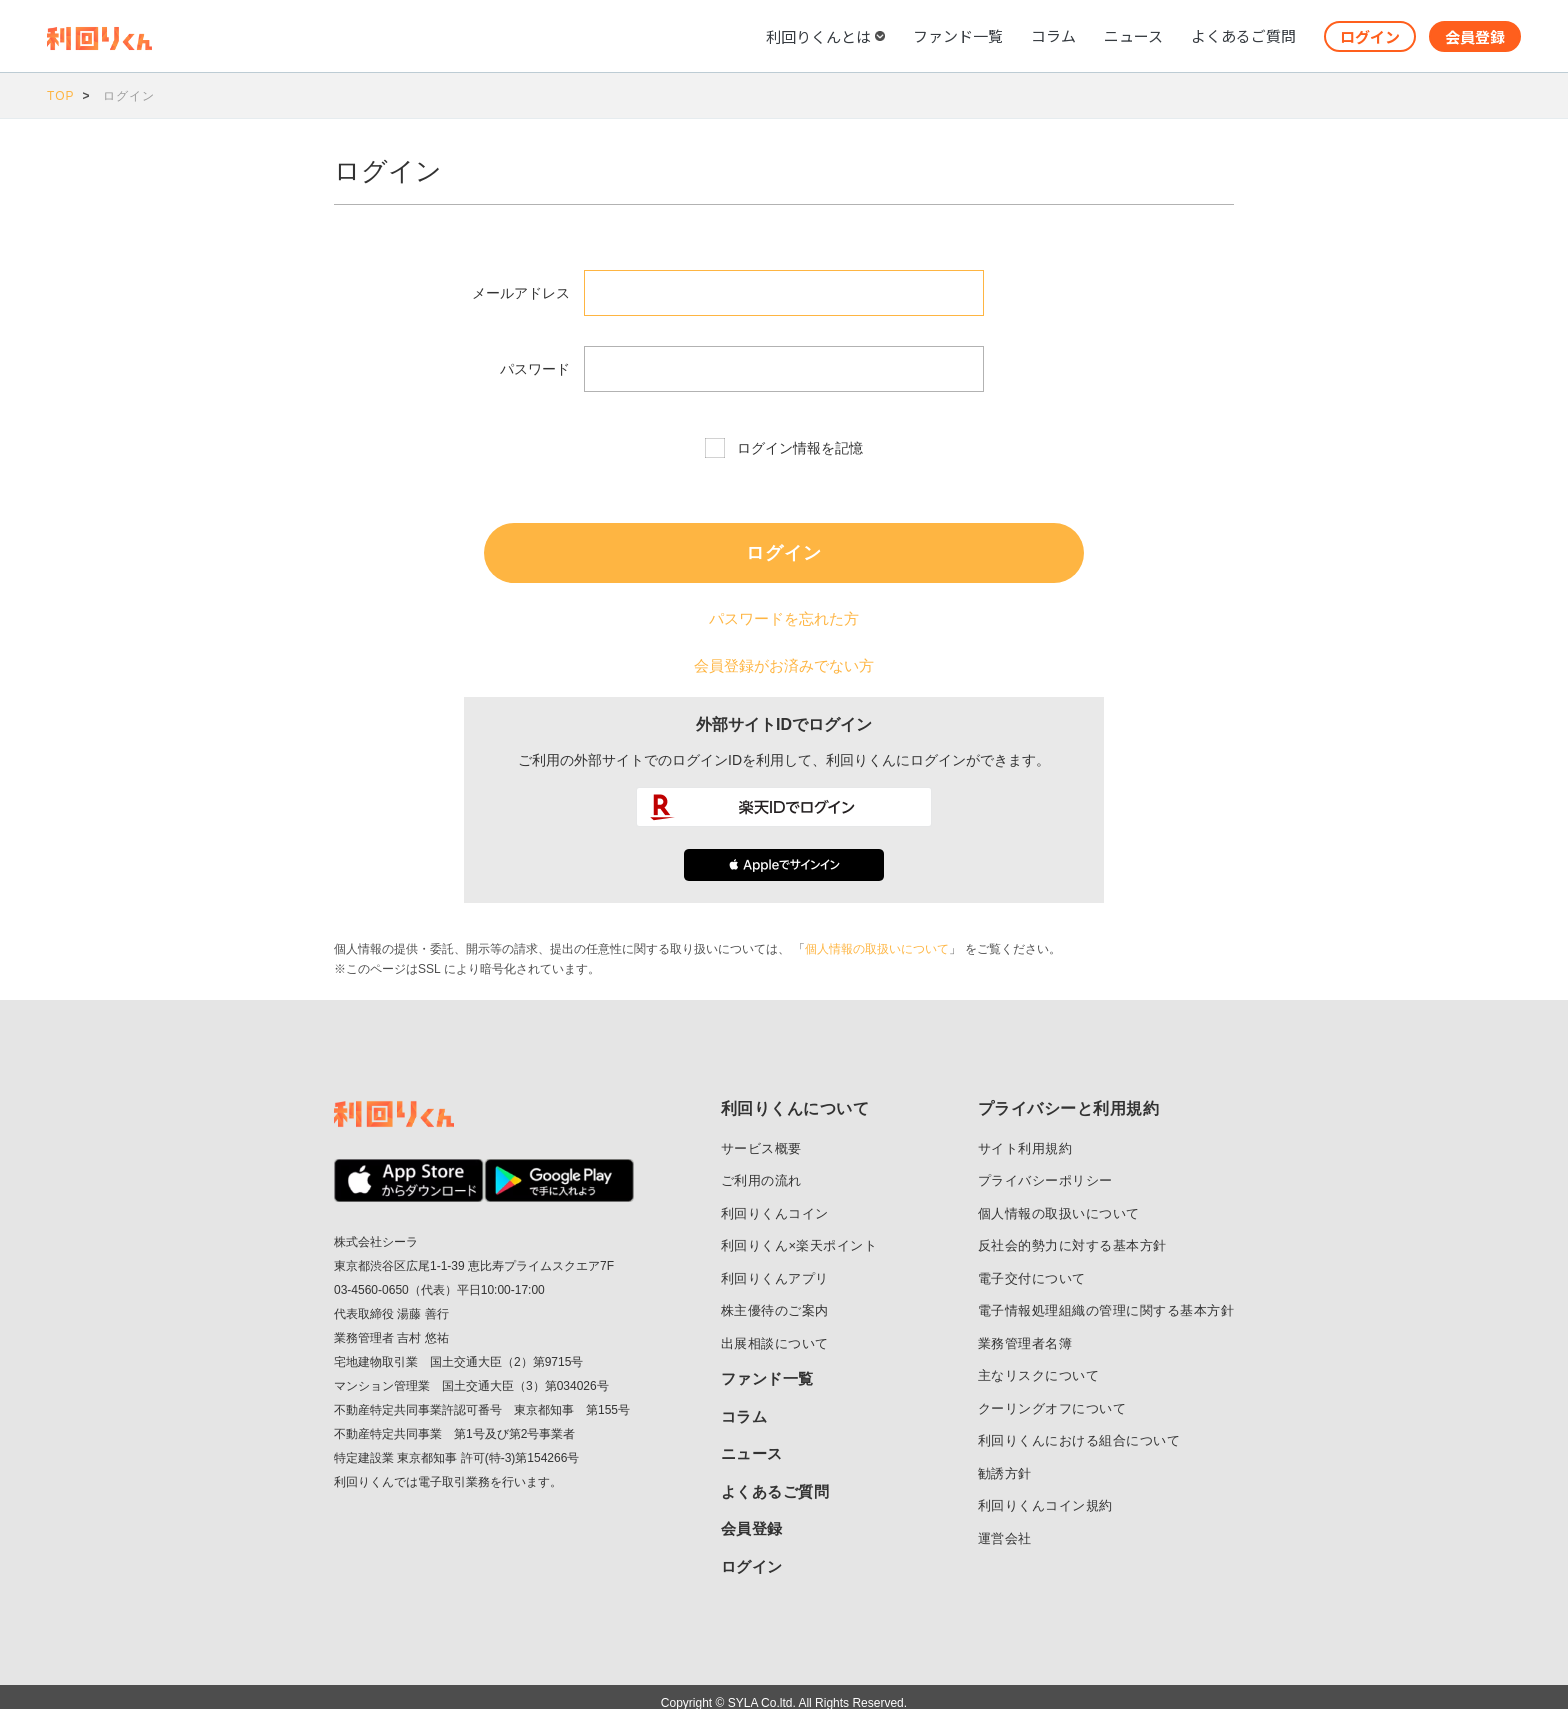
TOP (60, 96)
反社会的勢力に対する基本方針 (1072, 1233)
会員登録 (1475, 36)
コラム (1053, 35)
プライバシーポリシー (1045, 1168)
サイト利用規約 (1025, 1136)
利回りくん (399, 38)
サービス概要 (761, 1136)
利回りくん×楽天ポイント (799, 1233)
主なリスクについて (1039, 1363)
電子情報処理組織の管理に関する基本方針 (1106, 1298)
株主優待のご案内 (775, 1298)
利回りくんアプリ (775, 1266)
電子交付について (1032, 1266)
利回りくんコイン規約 (1045, 1493)
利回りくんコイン (775, 1201)
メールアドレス (521, 293)
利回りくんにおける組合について (1079, 1428)
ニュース (1133, 35)
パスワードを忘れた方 (784, 616)
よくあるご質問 (1243, 35)
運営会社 (1005, 1526)
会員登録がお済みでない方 (784, 657)
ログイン (1370, 36)
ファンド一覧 (958, 35)
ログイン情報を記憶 (800, 448)
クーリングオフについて (1052, 1396)
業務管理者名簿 (1025, 1331)
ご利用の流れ (761, 1168)
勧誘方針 (1005, 1461)
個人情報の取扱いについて (877, 937)
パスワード (535, 369)
